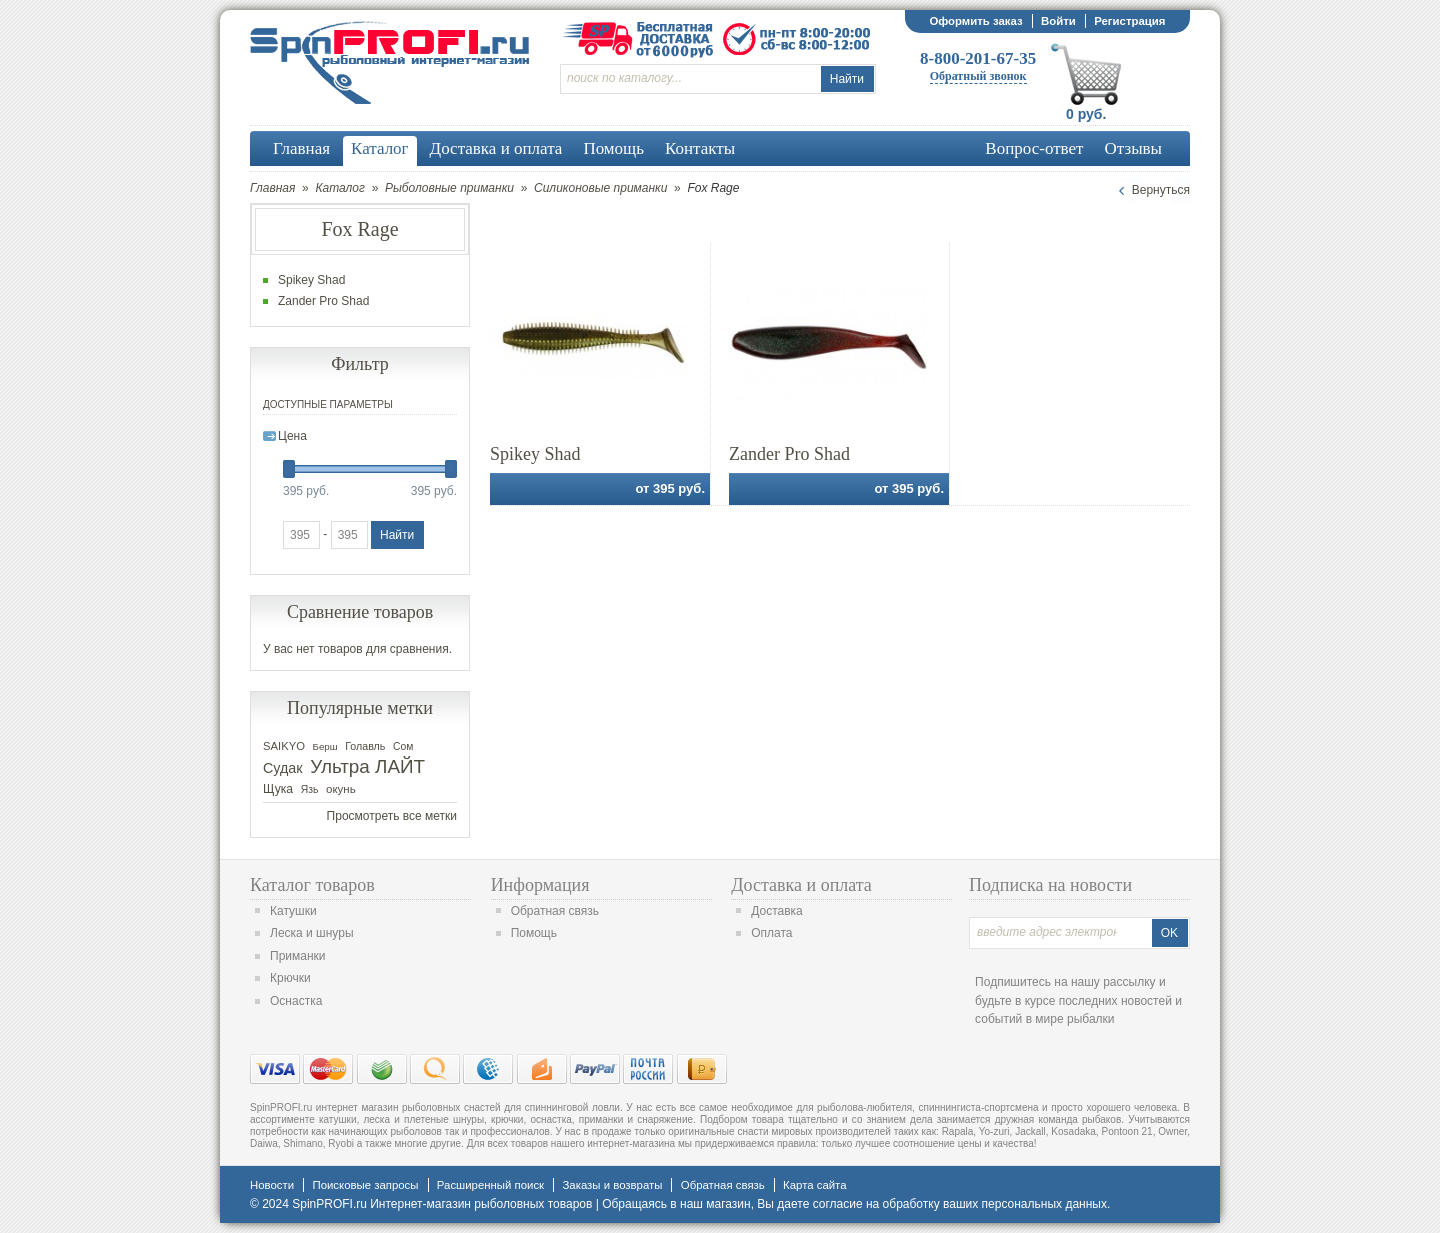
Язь (310, 789)
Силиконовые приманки (600, 188)
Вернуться (1161, 190)
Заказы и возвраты (612, 1185)
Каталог (340, 188)
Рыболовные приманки (449, 188)
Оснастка (296, 1001)
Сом (403, 746)
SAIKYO (284, 746)
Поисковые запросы (365, 1185)
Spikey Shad (535, 454)
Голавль (365, 746)
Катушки (293, 911)
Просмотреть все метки (392, 816)
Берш (325, 746)
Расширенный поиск (490, 1185)
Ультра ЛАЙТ (367, 766)
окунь (341, 789)
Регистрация (1129, 21)
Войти (1058, 21)
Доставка (777, 911)
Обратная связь (555, 911)
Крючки (290, 978)
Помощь (534, 933)
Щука (278, 789)
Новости (272, 1185)
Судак (283, 768)
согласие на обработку (876, 1204)
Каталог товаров (312, 885)
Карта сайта (814, 1185)
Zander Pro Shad (789, 454)
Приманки (298, 956)
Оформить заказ (975, 21)
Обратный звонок (978, 76)
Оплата (771, 933)
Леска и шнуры (312, 933)
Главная (272, 188)
